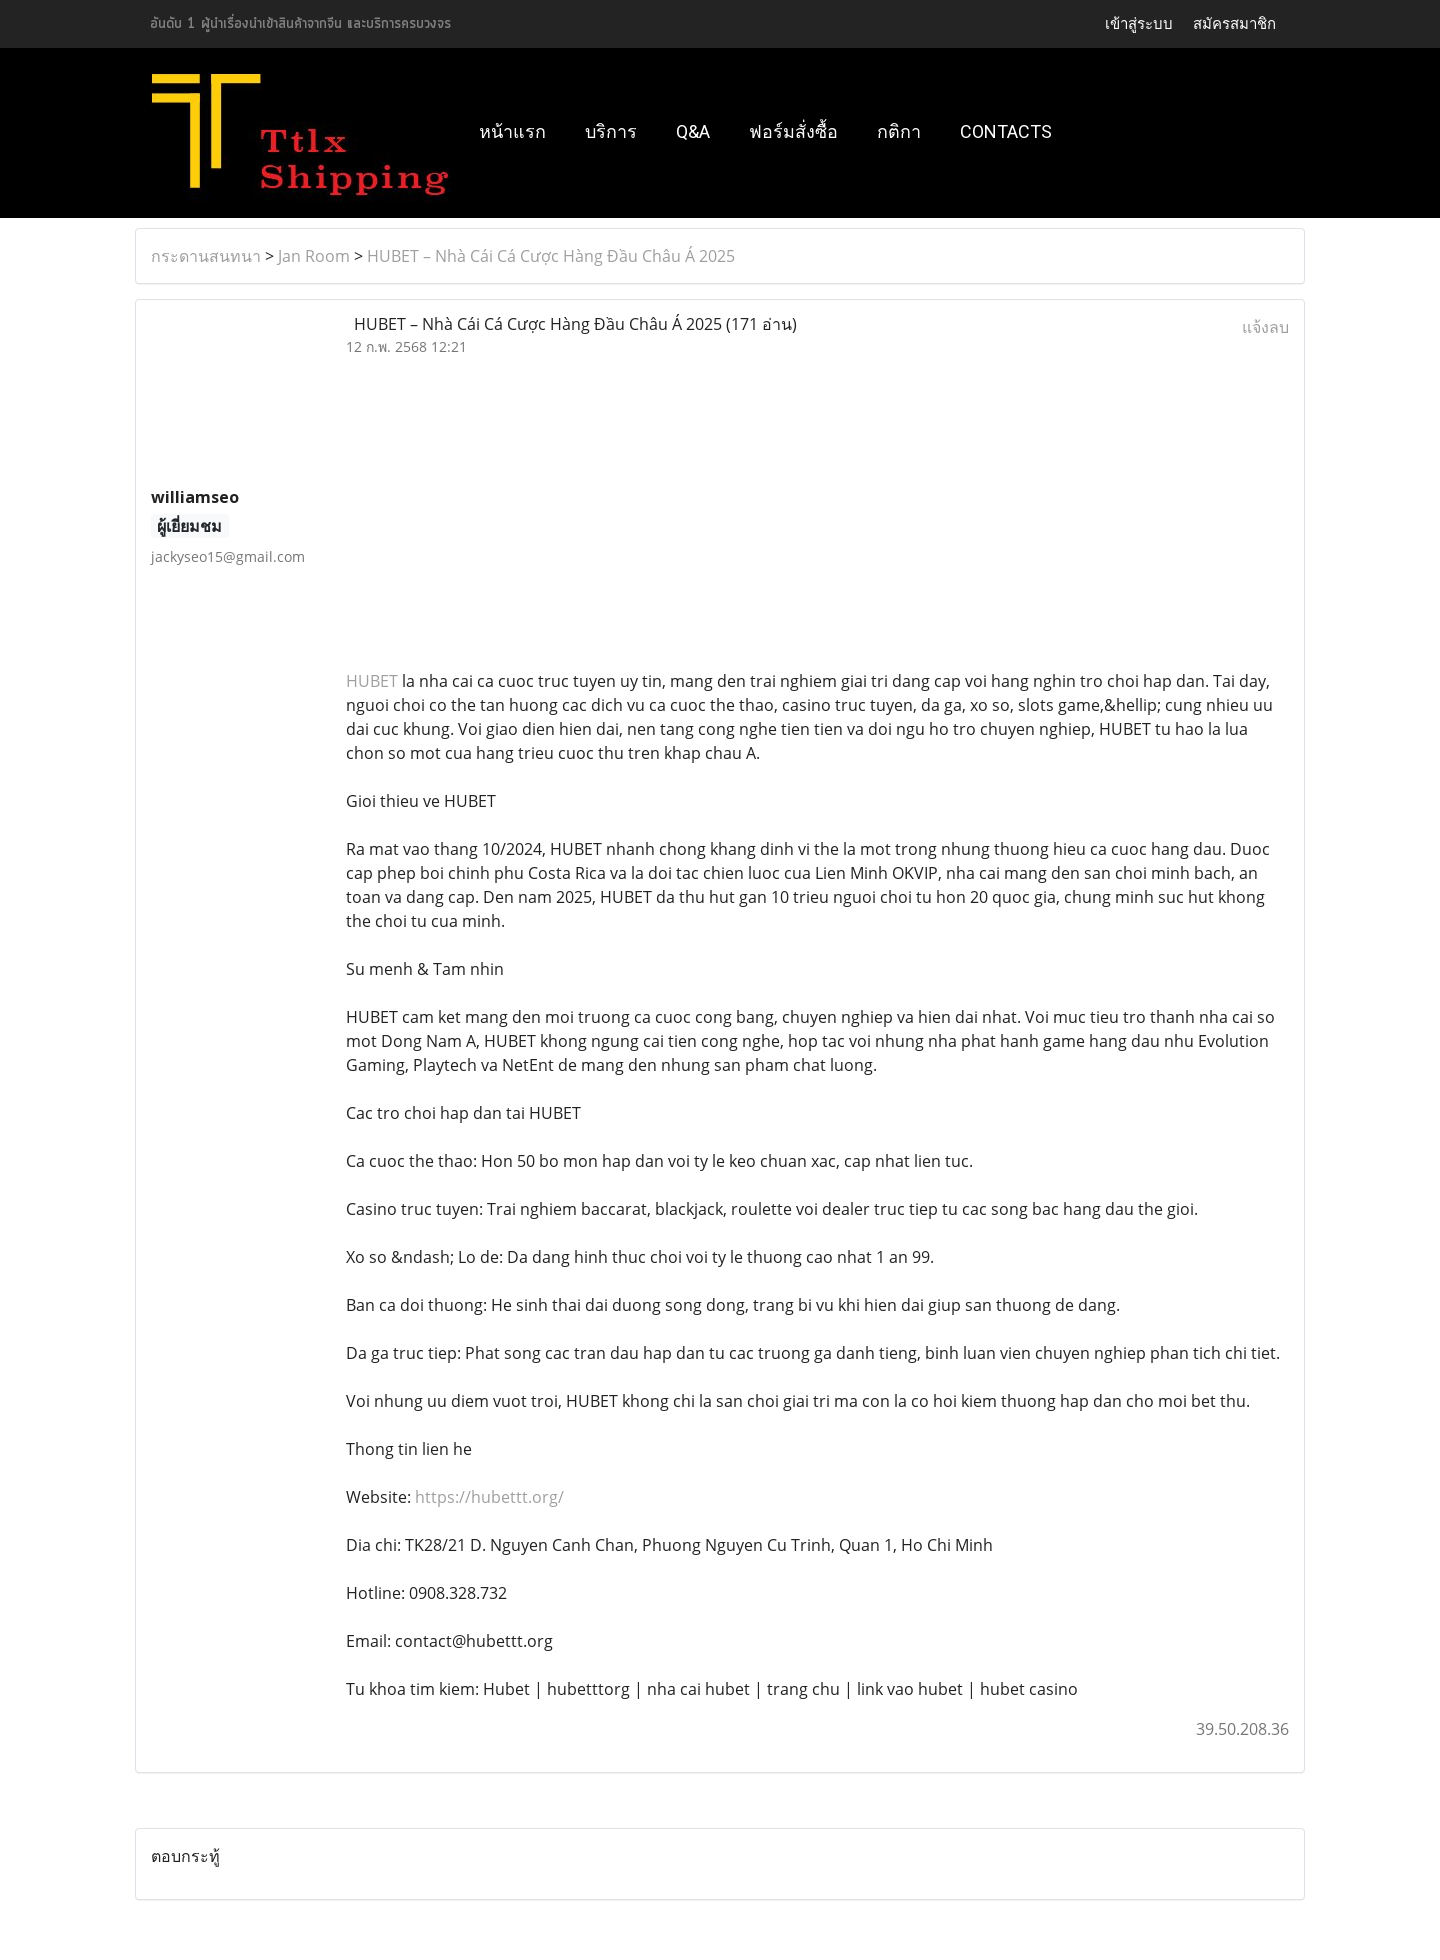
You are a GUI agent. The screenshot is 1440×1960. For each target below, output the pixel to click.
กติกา (899, 131)
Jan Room (314, 256)
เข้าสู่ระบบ (1139, 23)
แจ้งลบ (1265, 327)
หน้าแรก (512, 131)
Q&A (693, 131)
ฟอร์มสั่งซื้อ (793, 131)
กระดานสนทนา (206, 256)
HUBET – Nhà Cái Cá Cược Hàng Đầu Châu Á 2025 (551, 256)
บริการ (611, 131)
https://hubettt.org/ (489, 1497)
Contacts (1006, 131)
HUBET (372, 681)
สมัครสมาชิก (1234, 23)
